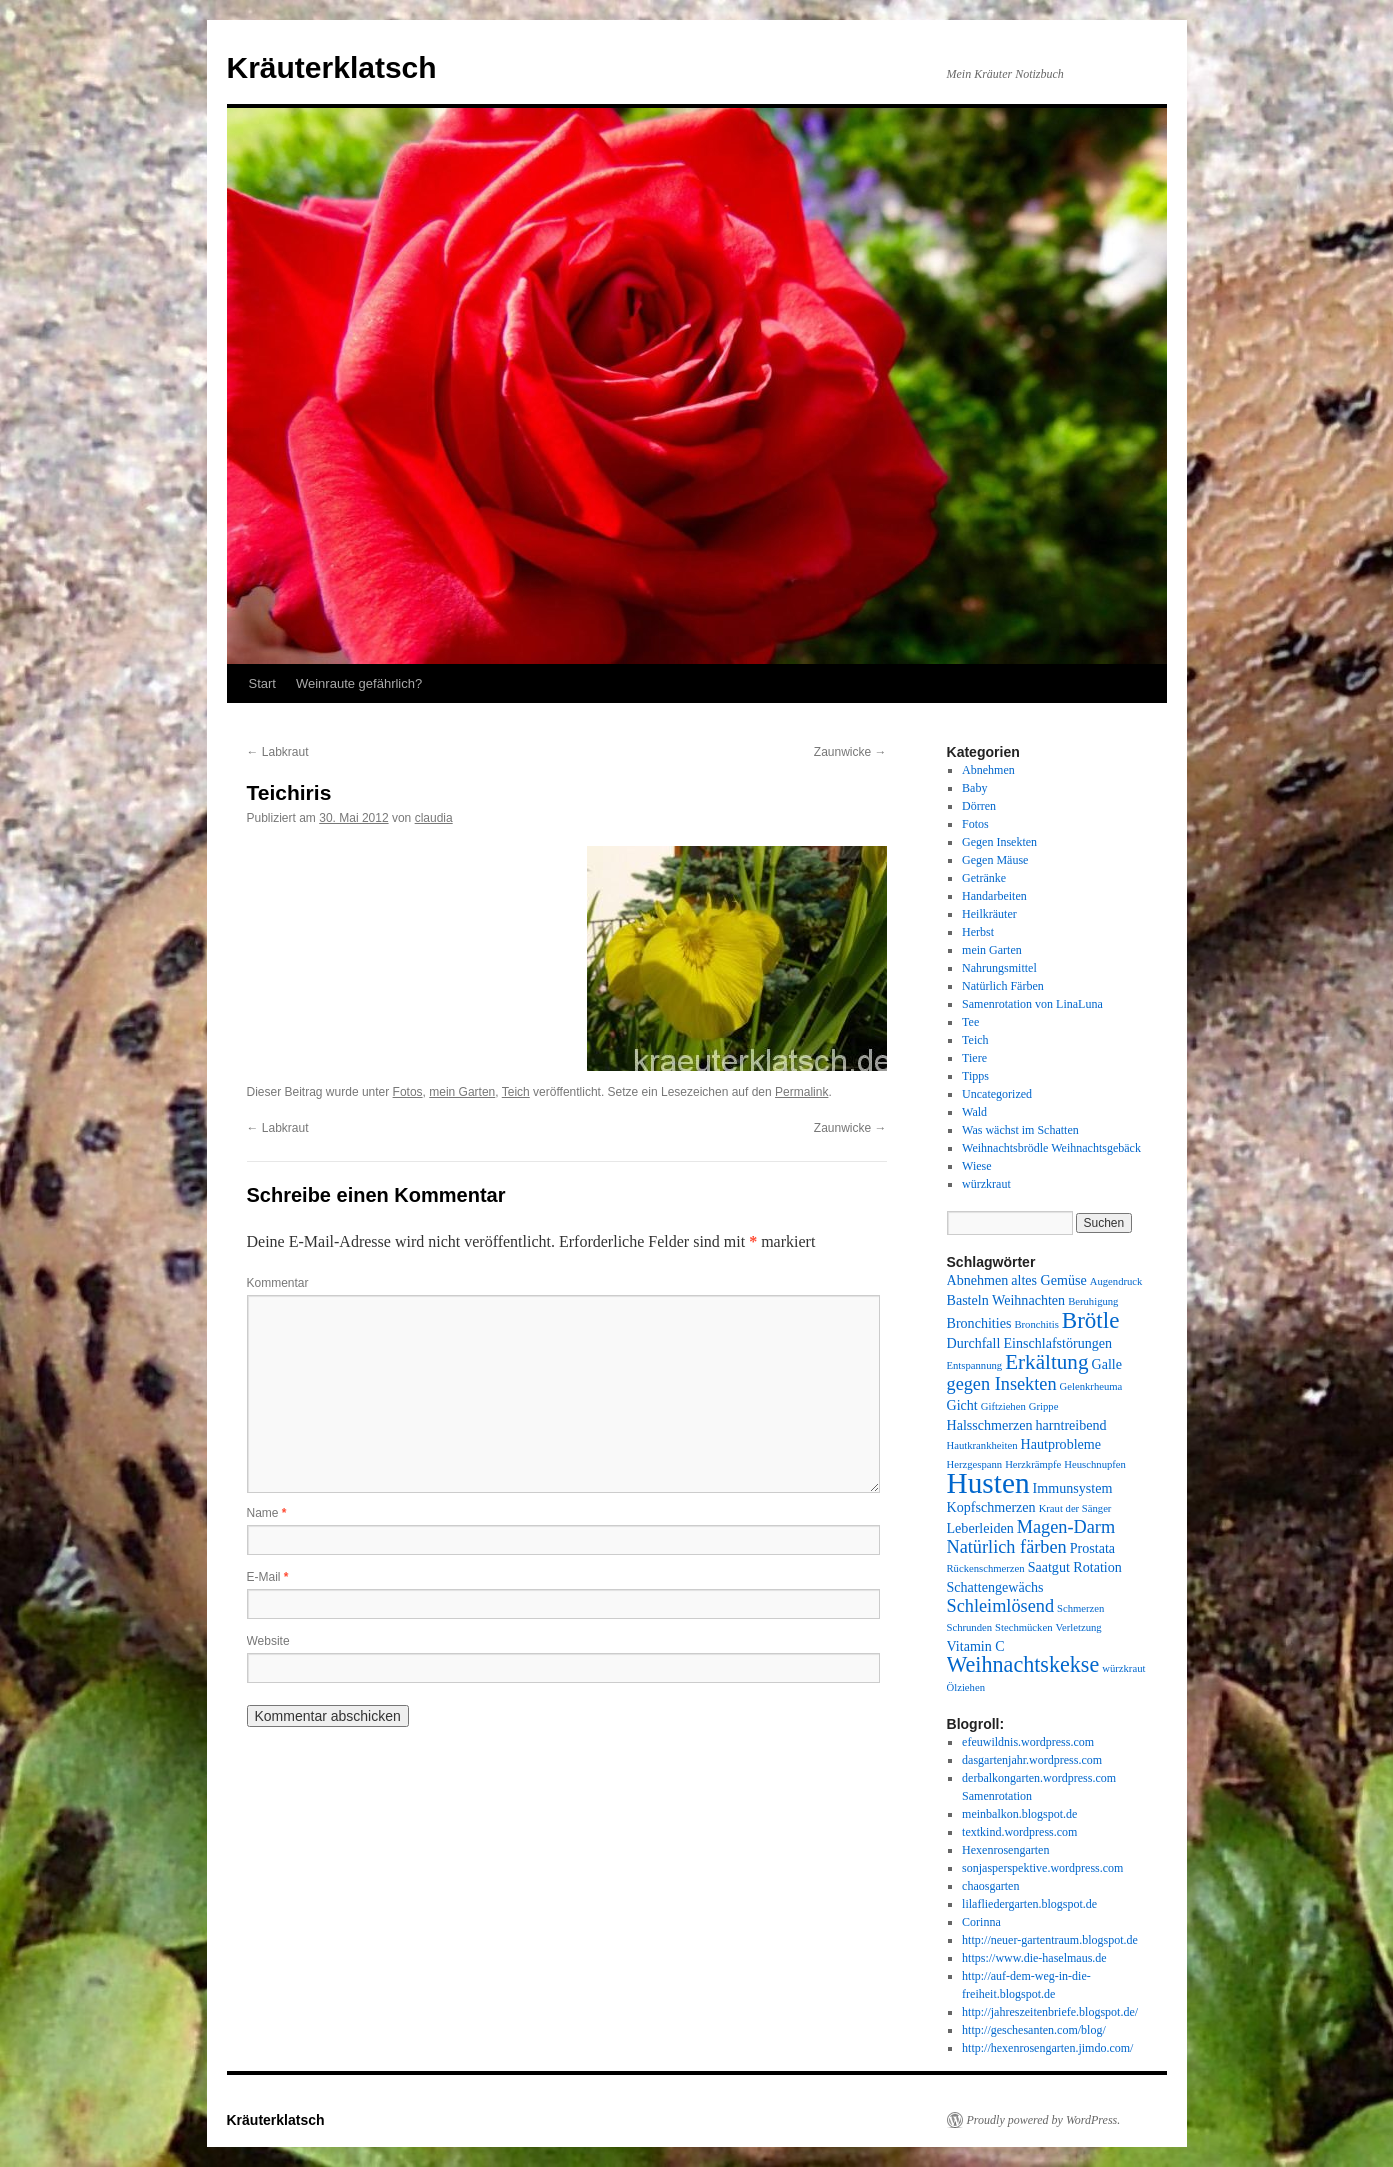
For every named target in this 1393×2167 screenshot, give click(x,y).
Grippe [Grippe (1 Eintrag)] (1044, 1406)
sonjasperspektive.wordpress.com (1042, 1868)
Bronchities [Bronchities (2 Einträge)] (979, 1323)
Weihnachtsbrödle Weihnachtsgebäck (1051, 1148)
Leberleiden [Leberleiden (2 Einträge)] (980, 1528)
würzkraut (986, 1184)
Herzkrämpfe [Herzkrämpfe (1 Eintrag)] (1033, 1464)
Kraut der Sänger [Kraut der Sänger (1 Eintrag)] (1075, 1508)
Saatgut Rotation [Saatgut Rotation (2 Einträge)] (1075, 1567)
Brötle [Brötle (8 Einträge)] (1091, 1320)
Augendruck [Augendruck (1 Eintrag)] (1116, 1281)
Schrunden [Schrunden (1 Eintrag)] (970, 1627)
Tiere (974, 1058)
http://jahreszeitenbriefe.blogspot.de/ (1050, 2012)
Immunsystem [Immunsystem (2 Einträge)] (1073, 1488)
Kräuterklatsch (332, 67)
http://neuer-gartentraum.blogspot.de (1050, 1940)
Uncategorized (997, 1094)
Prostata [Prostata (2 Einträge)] (1092, 1548)
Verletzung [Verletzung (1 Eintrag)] (1079, 1627)
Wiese (977, 1166)
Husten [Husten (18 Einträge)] (988, 1483)
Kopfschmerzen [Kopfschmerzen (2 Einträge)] (991, 1507)
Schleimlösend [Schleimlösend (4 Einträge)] (1001, 1606)
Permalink (801, 1092)
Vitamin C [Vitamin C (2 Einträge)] (976, 1646)
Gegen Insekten (999, 842)
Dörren (979, 806)
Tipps (975, 1076)
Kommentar (278, 1283)
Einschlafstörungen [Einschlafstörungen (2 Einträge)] (1057, 1343)
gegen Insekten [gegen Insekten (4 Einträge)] (1002, 1384)
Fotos (408, 1092)
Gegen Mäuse (995, 860)
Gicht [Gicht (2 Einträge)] (962, 1405)
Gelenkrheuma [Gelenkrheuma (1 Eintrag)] (1091, 1386)
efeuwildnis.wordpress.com (1028, 1742)
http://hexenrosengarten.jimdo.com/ (1047, 2048)
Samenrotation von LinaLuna (1032, 1004)
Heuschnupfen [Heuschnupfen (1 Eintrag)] (1095, 1464)
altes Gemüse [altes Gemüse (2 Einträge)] (1048, 1280)
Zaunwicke (850, 752)
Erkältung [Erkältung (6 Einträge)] (1046, 1362)
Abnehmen (988, 770)
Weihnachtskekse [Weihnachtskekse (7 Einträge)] (1023, 1664)
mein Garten (462, 1092)
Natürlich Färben (1003, 986)
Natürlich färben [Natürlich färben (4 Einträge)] (1007, 1547)
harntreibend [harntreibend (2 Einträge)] (1071, 1425)
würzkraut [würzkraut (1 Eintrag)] (1123, 1668)
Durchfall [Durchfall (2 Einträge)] (974, 1343)
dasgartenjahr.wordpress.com (1032, 1760)
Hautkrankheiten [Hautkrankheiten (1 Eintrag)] (982, 1445)
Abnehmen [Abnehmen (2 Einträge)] (978, 1280)
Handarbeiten (994, 896)
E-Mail (268, 1577)
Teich (516, 1092)
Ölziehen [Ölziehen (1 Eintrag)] (966, 1687)
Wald (974, 1112)
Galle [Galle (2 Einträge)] (1106, 1364)
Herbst (978, 932)
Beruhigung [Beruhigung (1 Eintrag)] (1093, 1301)
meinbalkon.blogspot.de (1019, 1814)
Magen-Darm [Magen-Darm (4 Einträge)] (1066, 1527)
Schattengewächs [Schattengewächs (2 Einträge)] (995, 1587)
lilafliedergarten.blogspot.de (1029, 1904)
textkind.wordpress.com (1019, 1832)
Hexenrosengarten (1005, 1850)
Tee (970, 1022)
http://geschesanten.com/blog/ (1034, 2030)
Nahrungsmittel (999, 968)
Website (268, 1641)
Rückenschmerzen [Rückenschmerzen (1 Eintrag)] (986, 1568)
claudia (434, 818)
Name (267, 1513)
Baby (974, 788)
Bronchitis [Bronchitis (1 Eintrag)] (1036, 1324)
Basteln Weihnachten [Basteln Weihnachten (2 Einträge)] (1006, 1300)
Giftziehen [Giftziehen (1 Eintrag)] (1003, 1406)
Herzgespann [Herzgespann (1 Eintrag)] (975, 1464)
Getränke (984, 878)
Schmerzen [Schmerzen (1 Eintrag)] (1080, 1608)
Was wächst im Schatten (1020, 1130)
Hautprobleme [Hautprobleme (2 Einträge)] (1061, 1444)
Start (262, 683)
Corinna (981, 1922)
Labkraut (278, 752)
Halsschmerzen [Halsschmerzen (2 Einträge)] (990, 1425)
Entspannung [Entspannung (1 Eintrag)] (975, 1365)
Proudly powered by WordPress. (1044, 2120)
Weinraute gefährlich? (359, 683)
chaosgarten (990, 1886)
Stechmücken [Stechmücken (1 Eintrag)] (1023, 1627)
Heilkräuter (989, 914)
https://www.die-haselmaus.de (1034, 1958)
